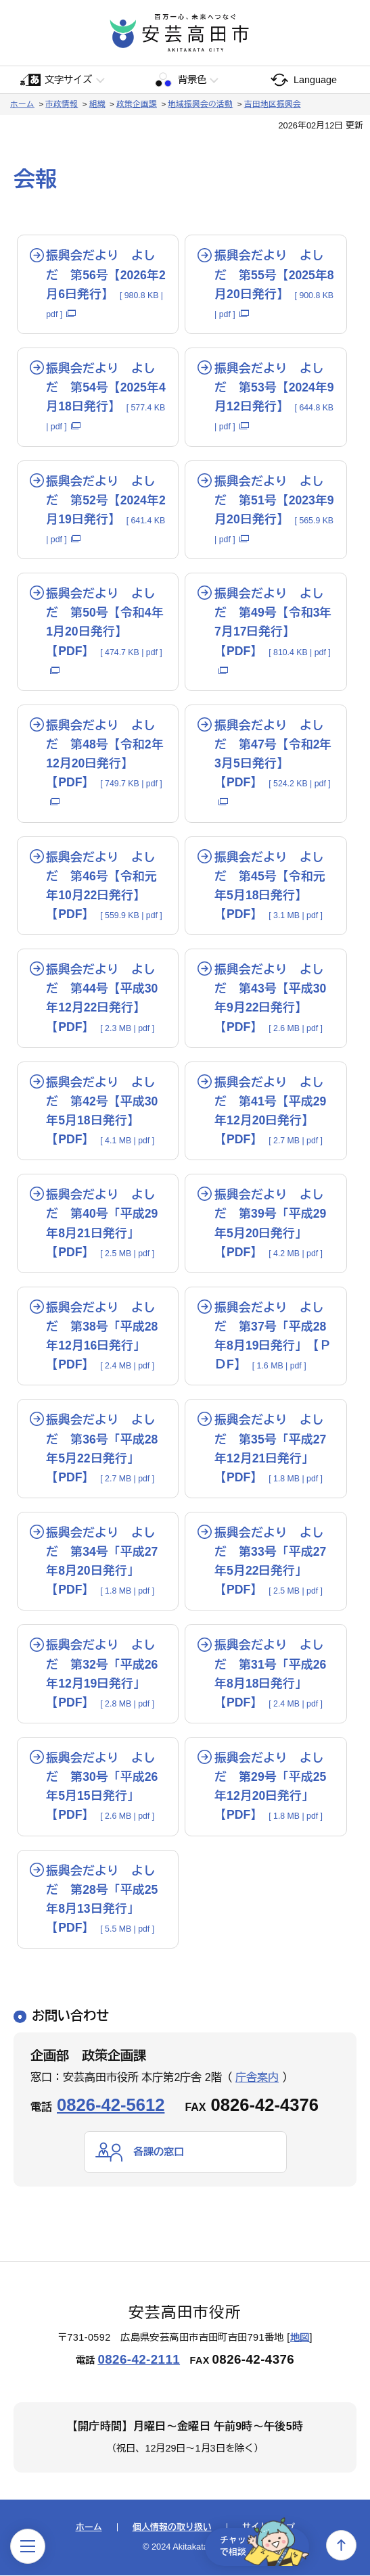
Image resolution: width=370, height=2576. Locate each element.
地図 (300, 2338)
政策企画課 (136, 104)
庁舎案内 (257, 2077)
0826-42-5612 (110, 2104)
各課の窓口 (160, 2151)
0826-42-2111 (138, 2360)
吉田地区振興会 (272, 104)
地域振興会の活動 (200, 104)
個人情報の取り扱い (172, 2528)
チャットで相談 (257, 2545)
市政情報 (61, 104)
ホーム (22, 104)
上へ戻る (341, 2545)
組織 (97, 104)
